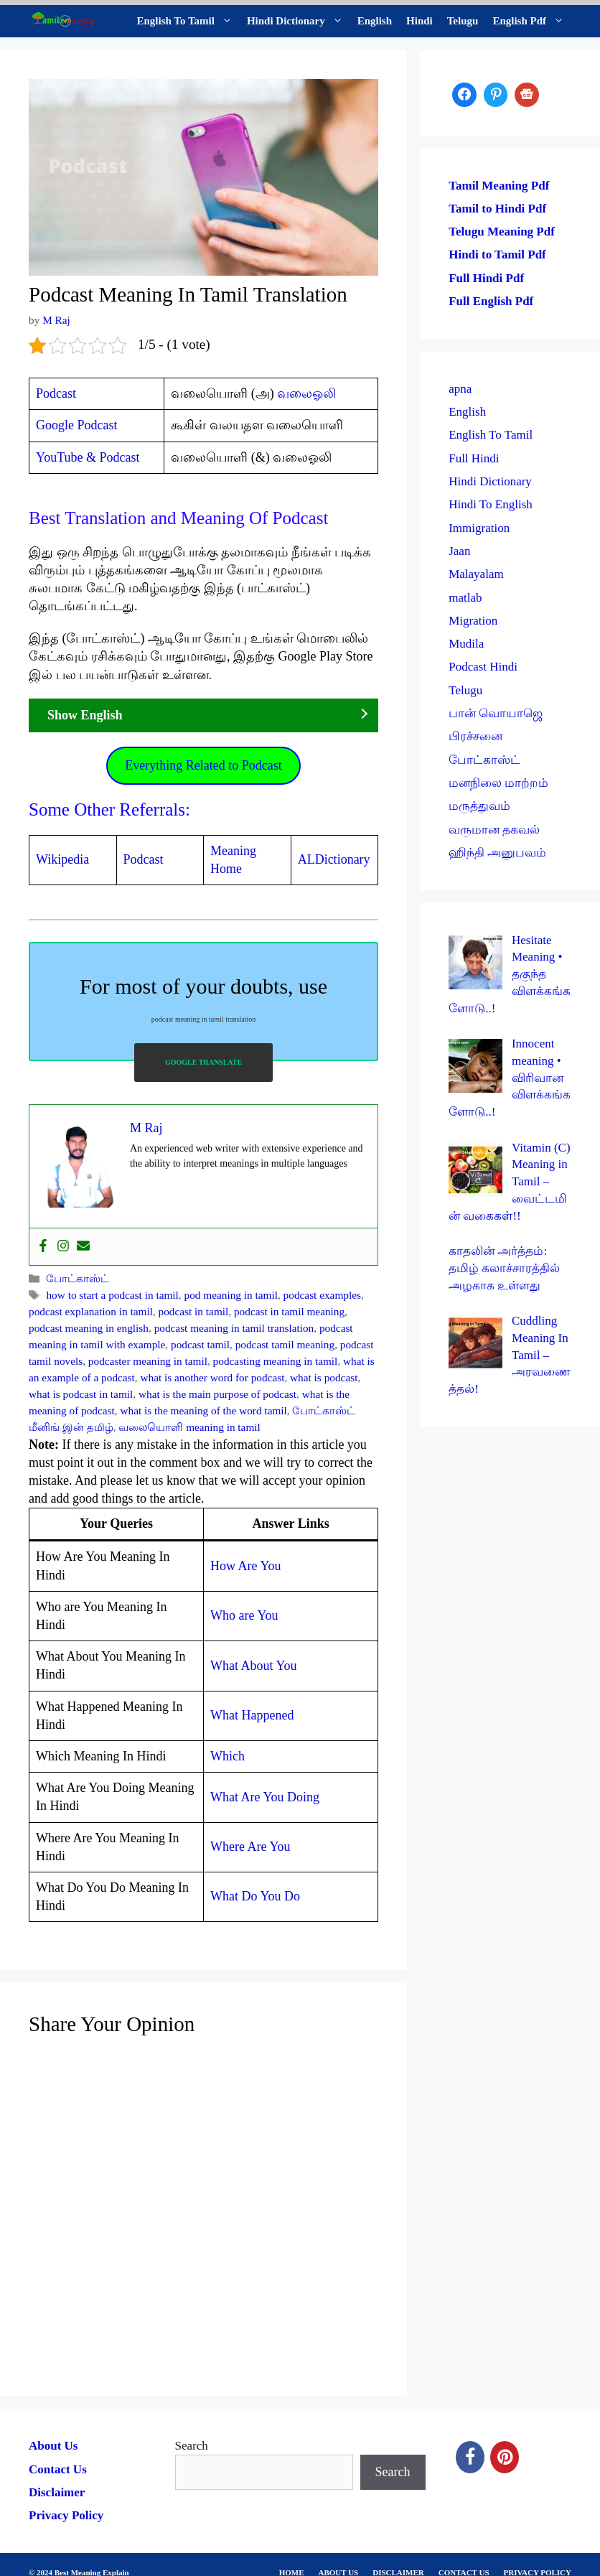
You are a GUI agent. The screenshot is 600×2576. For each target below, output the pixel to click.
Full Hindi (474, 458)
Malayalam (476, 574)
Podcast (56, 393)
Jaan (459, 551)
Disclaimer (57, 2492)
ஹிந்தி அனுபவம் (497, 852)
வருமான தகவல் (494, 829)
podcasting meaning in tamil (275, 1361)
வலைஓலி (306, 393)
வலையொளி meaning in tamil (189, 1427)
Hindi (419, 21)
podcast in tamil (194, 1311)
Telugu (463, 21)
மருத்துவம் (479, 806)
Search (191, 2446)
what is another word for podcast (212, 1377)
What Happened (252, 1715)
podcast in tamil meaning (289, 1311)
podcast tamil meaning (285, 1344)
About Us (53, 2446)
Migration (473, 620)
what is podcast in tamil (81, 1394)
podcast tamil (200, 1344)
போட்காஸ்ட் (77, 1278)
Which (227, 1756)
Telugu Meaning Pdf (502, 231)
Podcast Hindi (483, 666)
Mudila (466, 643)
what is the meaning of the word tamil (203, 1410)
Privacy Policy (66, 2515)
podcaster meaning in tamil (147, 1361)
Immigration (479, 528)
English (374, 21)
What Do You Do (255, 1896)
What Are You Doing (264, 1797)
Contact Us (58, 2469)
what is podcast (323, 1377)
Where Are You (250, 1846)
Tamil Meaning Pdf (499, 185)
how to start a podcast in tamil (112, 1295)
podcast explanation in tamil (91, 1311)
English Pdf (531, 21)
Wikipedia (62, 859)
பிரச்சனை (475, 736)
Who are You (244, 1615)
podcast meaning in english (89, 1328)
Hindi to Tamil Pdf (497, 254)
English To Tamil (188, 21)
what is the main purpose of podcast (217, 1394)
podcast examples (322, 1295)
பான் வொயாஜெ (496, 713)
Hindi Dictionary (298, 21)
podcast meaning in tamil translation (234, 1328)
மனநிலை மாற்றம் (498, 783)
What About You (253, 1665)
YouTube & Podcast (88, 457)
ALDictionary (334, 859)
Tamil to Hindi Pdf (497, 208)
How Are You (245, 1566)
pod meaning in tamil (231, 1295)
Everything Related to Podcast (203, 765)
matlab (465, 598)
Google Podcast (76, 425)
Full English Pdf (491, 301)
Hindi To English (491, 504)
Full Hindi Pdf (486, 278)
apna (460, 389)
